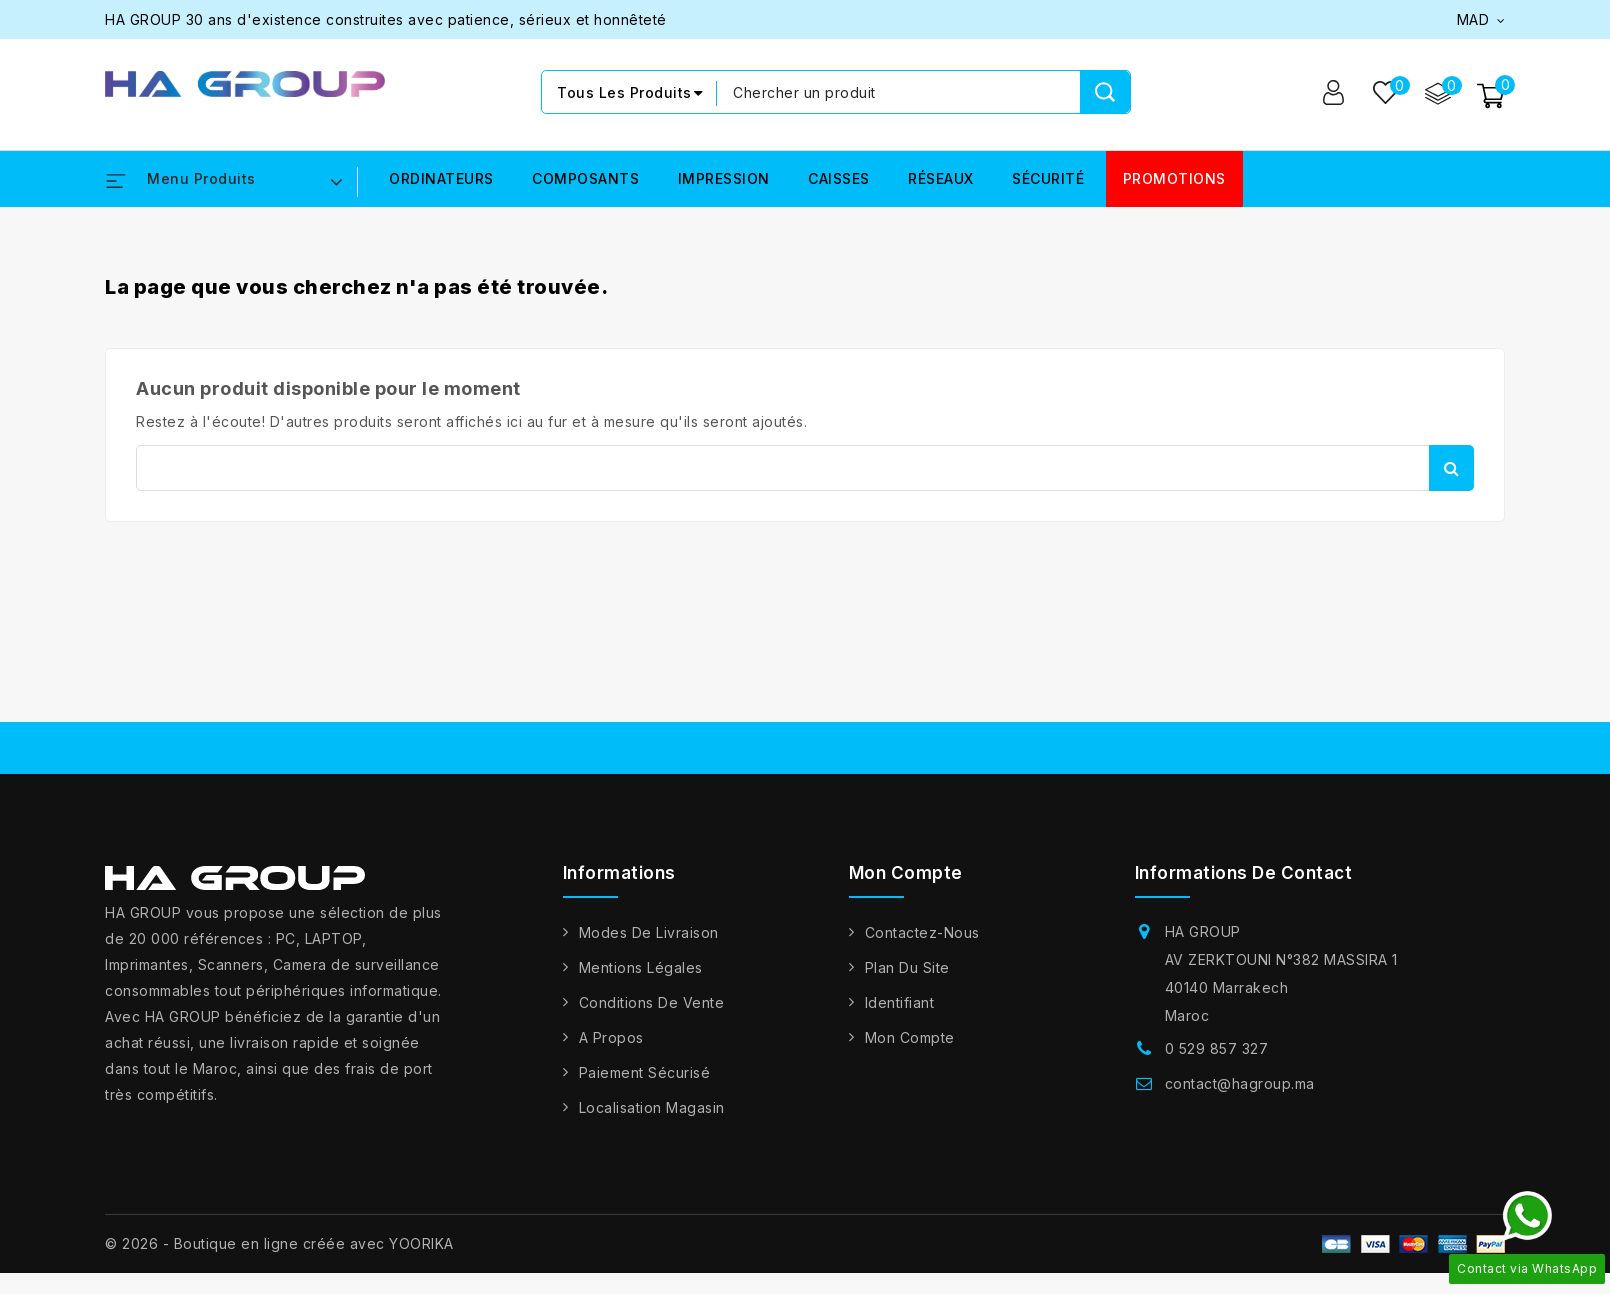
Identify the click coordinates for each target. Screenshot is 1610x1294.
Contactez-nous (922, 932)
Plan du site (907, 967)
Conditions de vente (652, 1002)
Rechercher (1451, 468)
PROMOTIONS (1174, 179)
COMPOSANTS (585, 179)
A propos (611, 1037)
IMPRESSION (724, 179)
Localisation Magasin (652, 1107)
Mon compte (910, 1037)
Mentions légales (641, 967)
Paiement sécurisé (645, 1072)
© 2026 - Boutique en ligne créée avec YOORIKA (279, 1243)
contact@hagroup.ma (1240, 1083)
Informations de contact (1244, 873)
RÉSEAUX (941, 179)
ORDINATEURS (441, 179)
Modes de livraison (649, 932)
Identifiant (900, 1002)
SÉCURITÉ (1048, 179)
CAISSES (839, 179)
